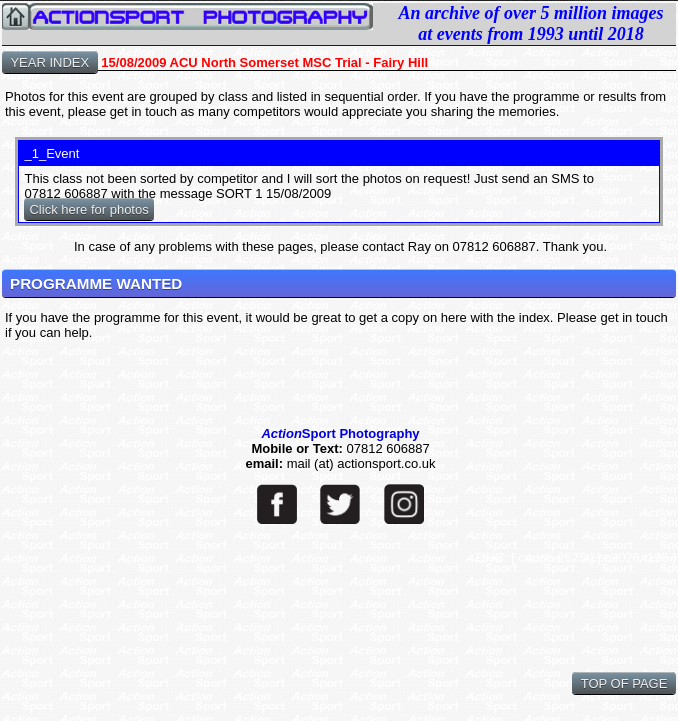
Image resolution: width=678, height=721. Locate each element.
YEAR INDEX (50, 62)
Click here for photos (88, 209)
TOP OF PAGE (624, 683)
